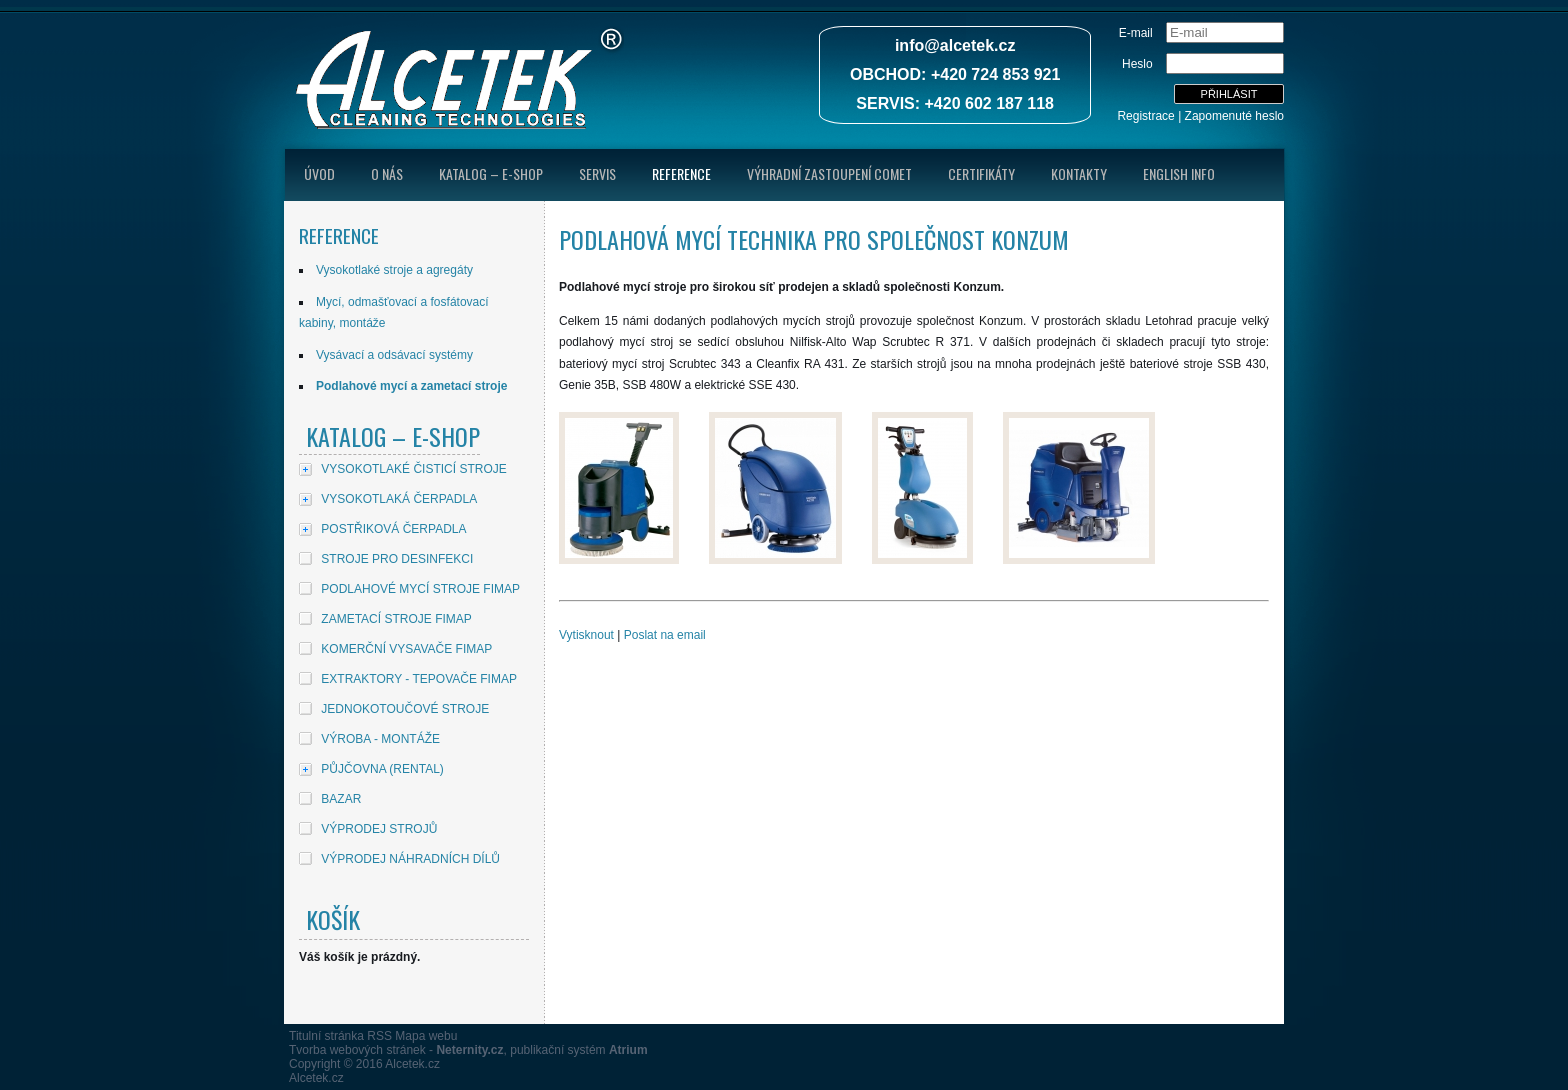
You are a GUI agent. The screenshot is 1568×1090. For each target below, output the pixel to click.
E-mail (1136, 33)
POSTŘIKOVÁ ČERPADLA (393, 529)
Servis (597, 173)
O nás (387, 173)
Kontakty (1079, 173)
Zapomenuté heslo (1234, 116)
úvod (319, 173)
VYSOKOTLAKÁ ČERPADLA (399, 499)
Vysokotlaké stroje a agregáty (394, 270)
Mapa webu (426, 1036)
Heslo (1137, 64)
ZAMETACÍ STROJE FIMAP (396, 619)
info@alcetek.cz (955, 45)
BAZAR (341, 799)
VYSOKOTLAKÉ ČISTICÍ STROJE (413, 469)
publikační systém (578, 1050)
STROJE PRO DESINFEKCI (397, 559)
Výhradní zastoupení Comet (829, 173)
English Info (1179, 173)
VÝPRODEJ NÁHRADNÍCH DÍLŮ (410, 859)
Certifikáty (981, 173)
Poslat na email (665, 635)
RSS (379, 1036)
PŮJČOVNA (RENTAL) (382, 769)
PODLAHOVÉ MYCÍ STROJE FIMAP (420, 589)
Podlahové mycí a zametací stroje (411, 386)
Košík (333, 919)
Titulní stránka (326, 1036)
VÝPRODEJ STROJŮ (379, 829)
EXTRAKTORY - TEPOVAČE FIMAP (419, 679)
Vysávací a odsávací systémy (394, 355)
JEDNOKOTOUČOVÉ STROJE (405, 709)
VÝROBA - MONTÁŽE (380, 739)
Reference (681, 173)
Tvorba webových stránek (357, 1050)
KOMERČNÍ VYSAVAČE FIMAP (406, 649)
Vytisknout (586, 635)
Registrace (1145, 116)
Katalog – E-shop (491, 173)
